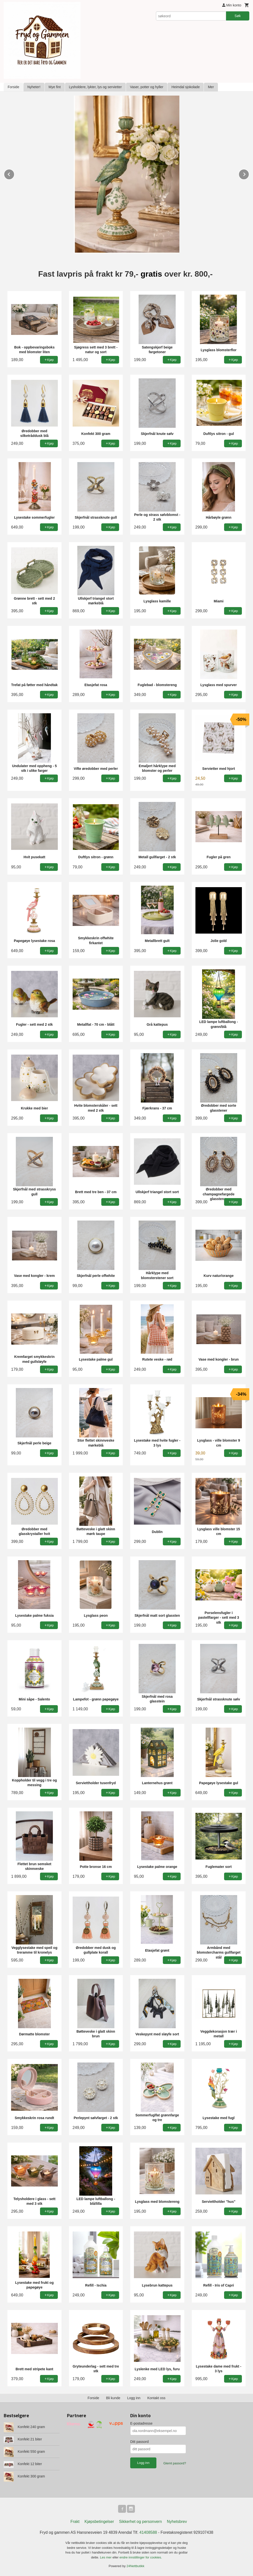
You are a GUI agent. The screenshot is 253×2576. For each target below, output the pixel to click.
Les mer (106, 2557)
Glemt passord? (174, 2463)
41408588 (148, 2532)
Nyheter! (34, 87)
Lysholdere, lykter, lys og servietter (95, 87)
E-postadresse (141, 2423)
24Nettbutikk (135, 2566)
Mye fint (55, 87)
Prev (14, 173)
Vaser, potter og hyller (146, 87)
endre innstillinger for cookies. (140, 2557)
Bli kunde (113, 2398)
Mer (211, 87)
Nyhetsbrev (177, 2521)
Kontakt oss (156, 2398)
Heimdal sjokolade (185, 87)
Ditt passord (139, 2442)
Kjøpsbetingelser (99, 2521)
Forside (13, 87)
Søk (237, 16)
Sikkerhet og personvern (140, 2521)
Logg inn (134, 2398)
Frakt (74, 2521)
